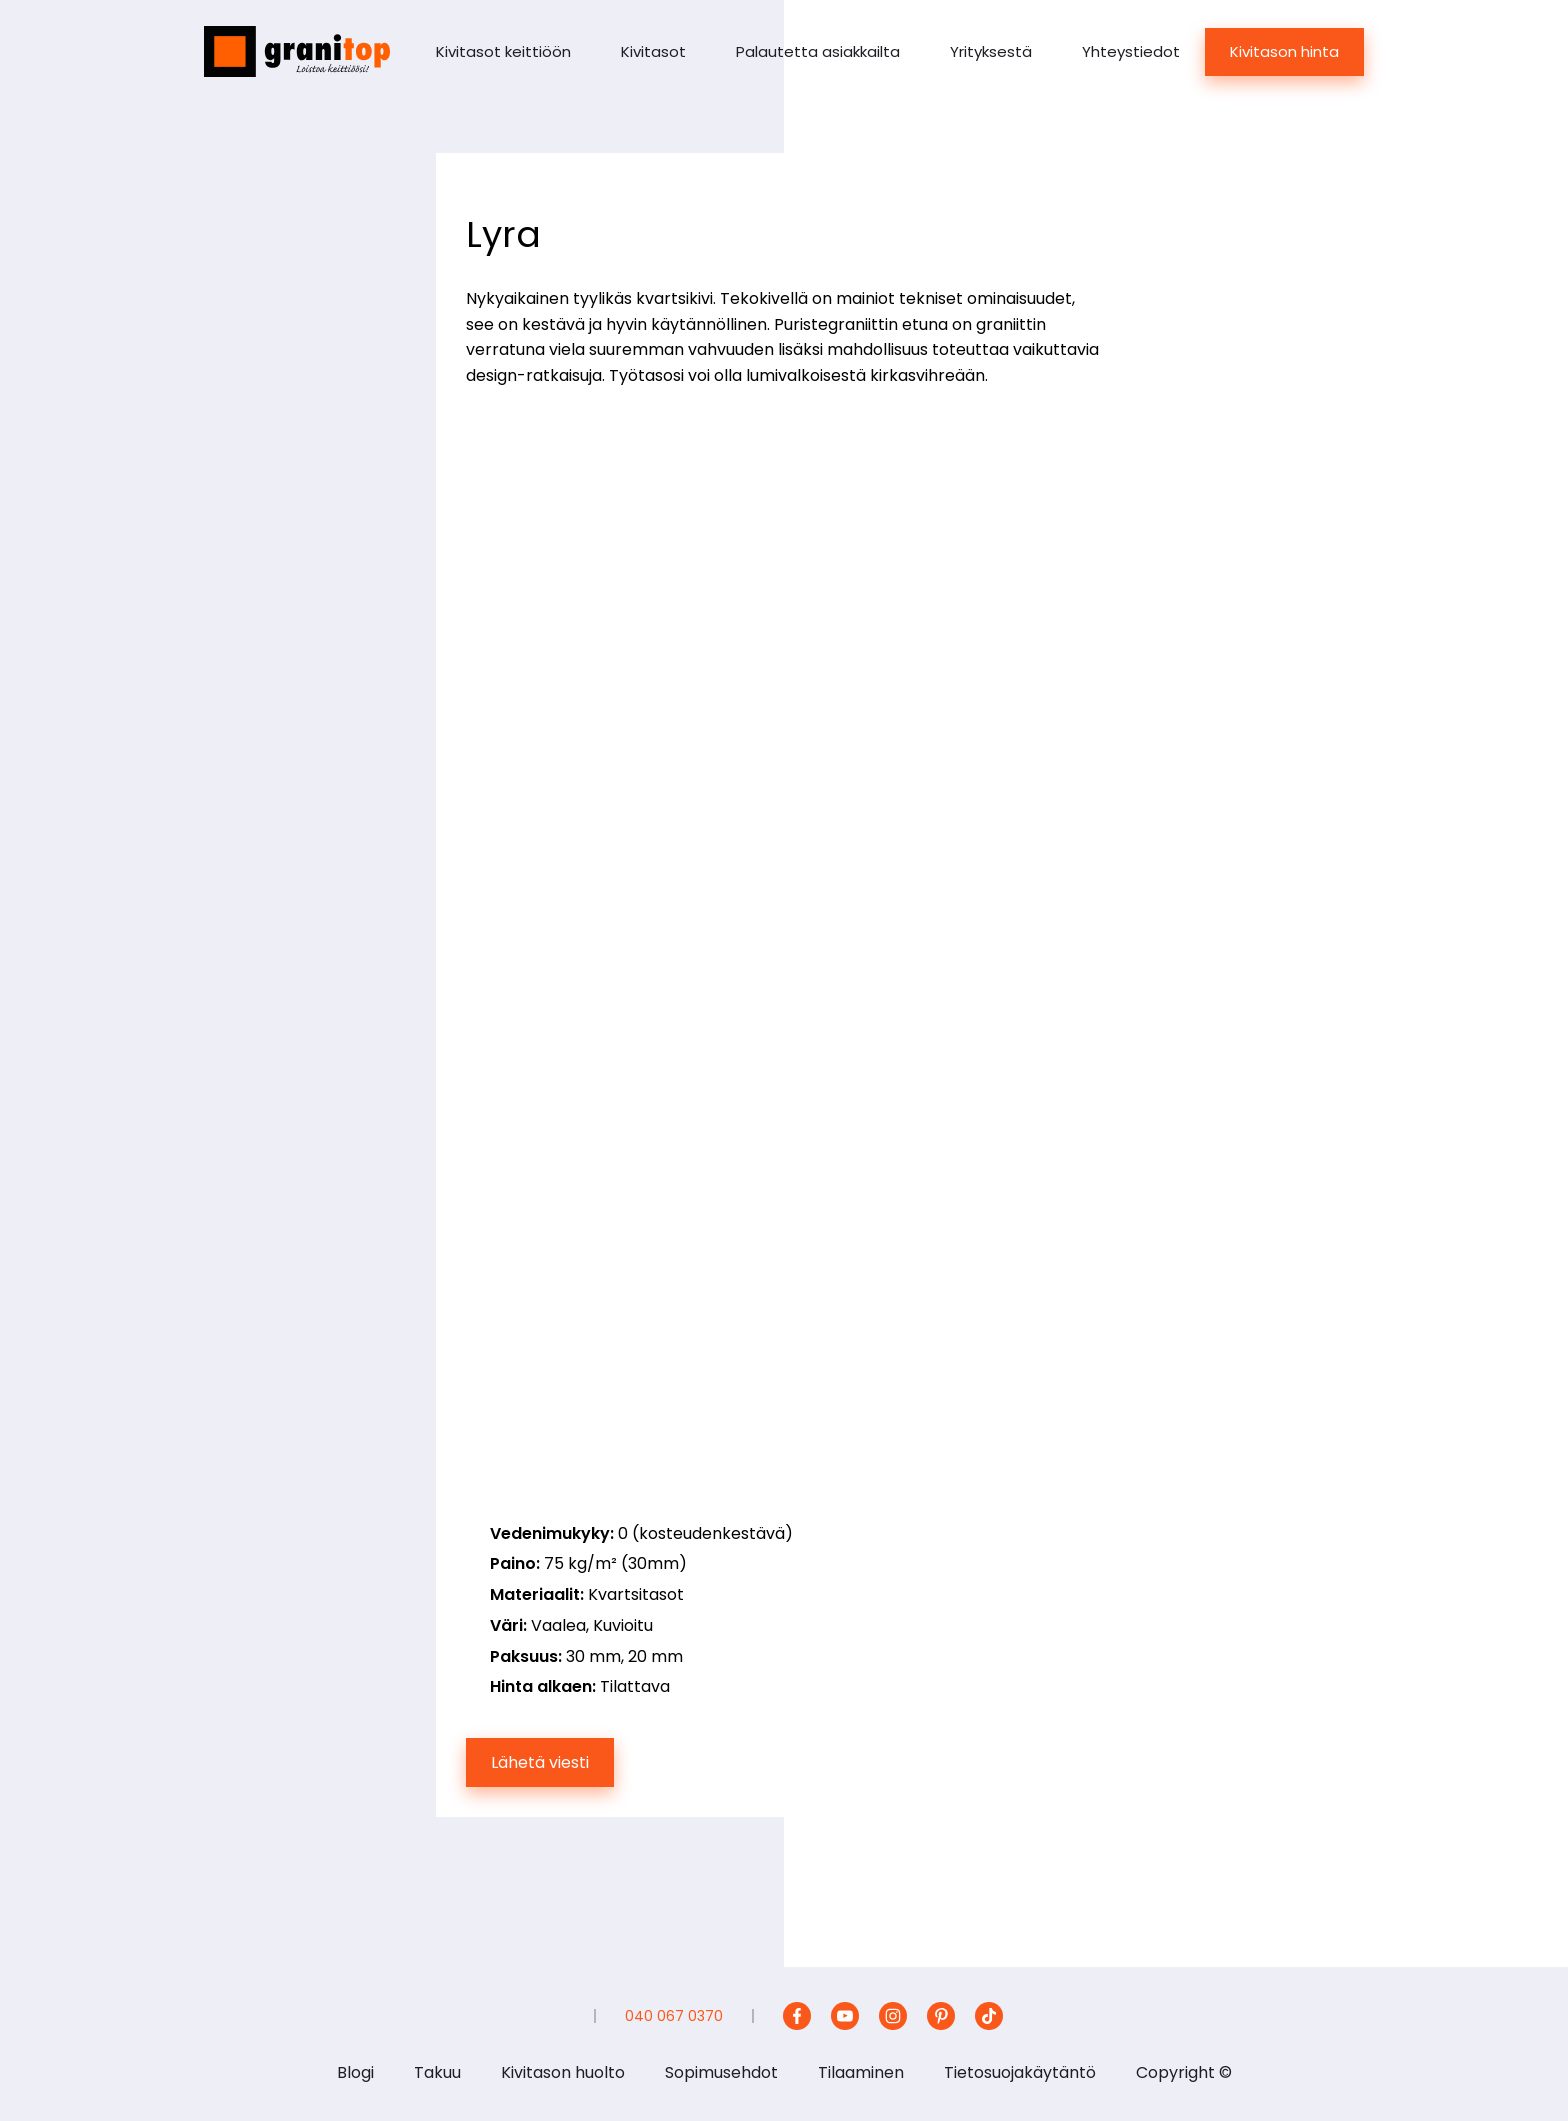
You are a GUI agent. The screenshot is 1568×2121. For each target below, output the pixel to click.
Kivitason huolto (563, 2072)
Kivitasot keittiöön (503, 51)
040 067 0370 (674, 2016)
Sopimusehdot (721, 2072)
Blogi (355, 2072)
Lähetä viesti (540, 1762)
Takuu (437, 2072)
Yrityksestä (991, 51)
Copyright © (1184, 2072)
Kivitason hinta (1284, 51)
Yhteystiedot (1131, 51)
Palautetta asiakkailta (818, 51)
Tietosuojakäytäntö (1020, 2072)
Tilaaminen (861, 2072)
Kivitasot (653, 51)
